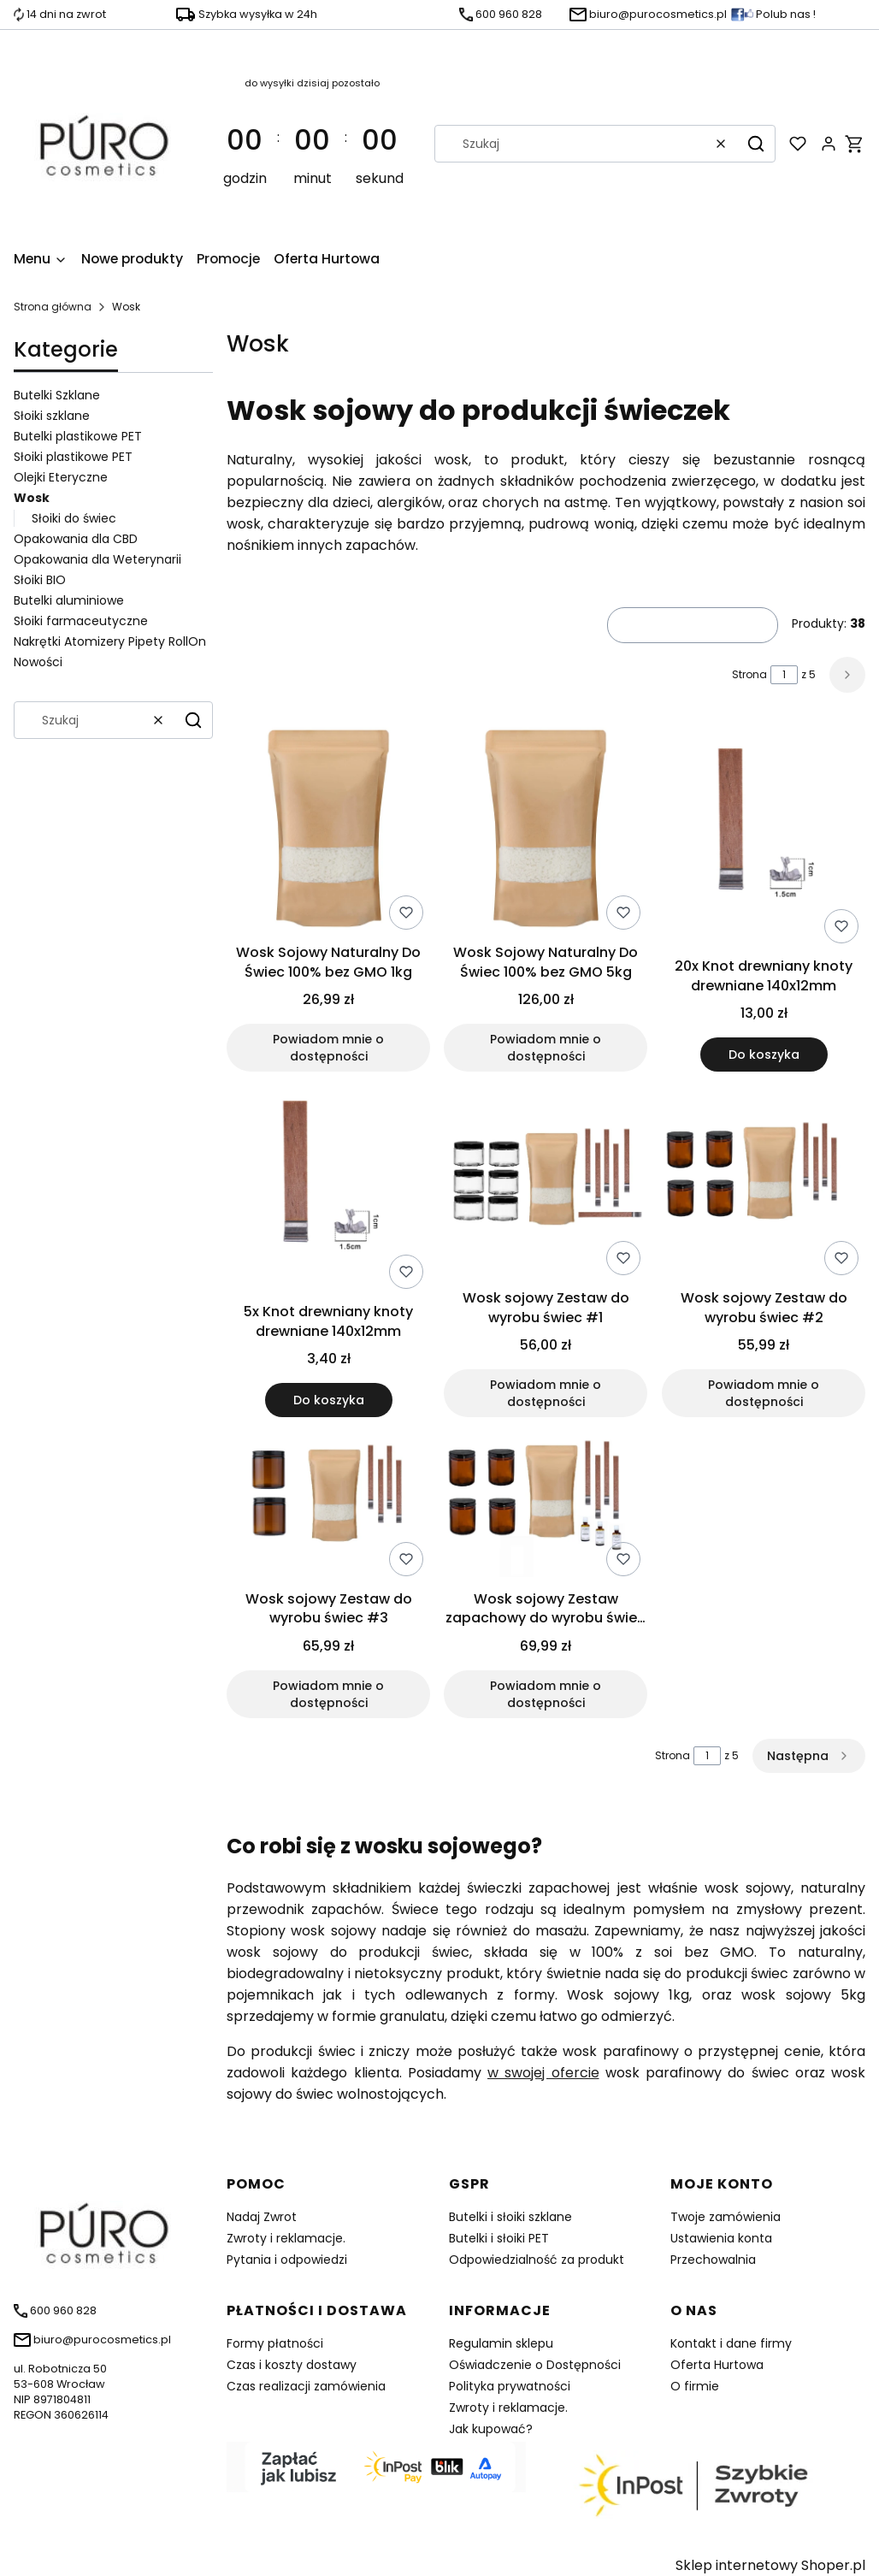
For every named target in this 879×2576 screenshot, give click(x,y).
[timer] (312, 143)
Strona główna (52, 306)
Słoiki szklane (52, 415)
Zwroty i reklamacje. (286, 2238)
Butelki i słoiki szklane (510, 2216)
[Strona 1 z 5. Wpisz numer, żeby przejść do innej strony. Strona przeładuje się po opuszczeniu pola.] (784, 674)
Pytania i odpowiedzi (287, 2259)
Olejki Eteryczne (61, 477)
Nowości (38, 662)
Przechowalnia (713, 2259)
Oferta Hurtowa (717, 2364)
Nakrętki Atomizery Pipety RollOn (110, 641)
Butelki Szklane (57, 395)
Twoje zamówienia (725, 2216)
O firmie (694, 2386)
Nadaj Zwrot (262, 2216)
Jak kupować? (491, 2428)
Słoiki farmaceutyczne (81, 620)
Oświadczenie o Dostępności (535, 2364)
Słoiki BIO (40, 579)
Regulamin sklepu (501, 2343)
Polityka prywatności (509, 2386)
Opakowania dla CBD (76, 538)
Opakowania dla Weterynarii (97, 559)
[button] (755, 143)
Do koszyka (763, 1055)
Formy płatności (275, 2343)
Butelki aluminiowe (69, 600)
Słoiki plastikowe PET (73, 456)
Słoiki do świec (74, 518)
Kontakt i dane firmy (731, 2343)
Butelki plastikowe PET (78, 436)
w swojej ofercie (543, 2073)
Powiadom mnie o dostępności (328, 1048)
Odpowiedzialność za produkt (536, 2259)
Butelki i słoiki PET (499, 2238)
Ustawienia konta (721, 2238)
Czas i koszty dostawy (292, 2364)
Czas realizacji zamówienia (306, 2386)
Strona (749, 674)
